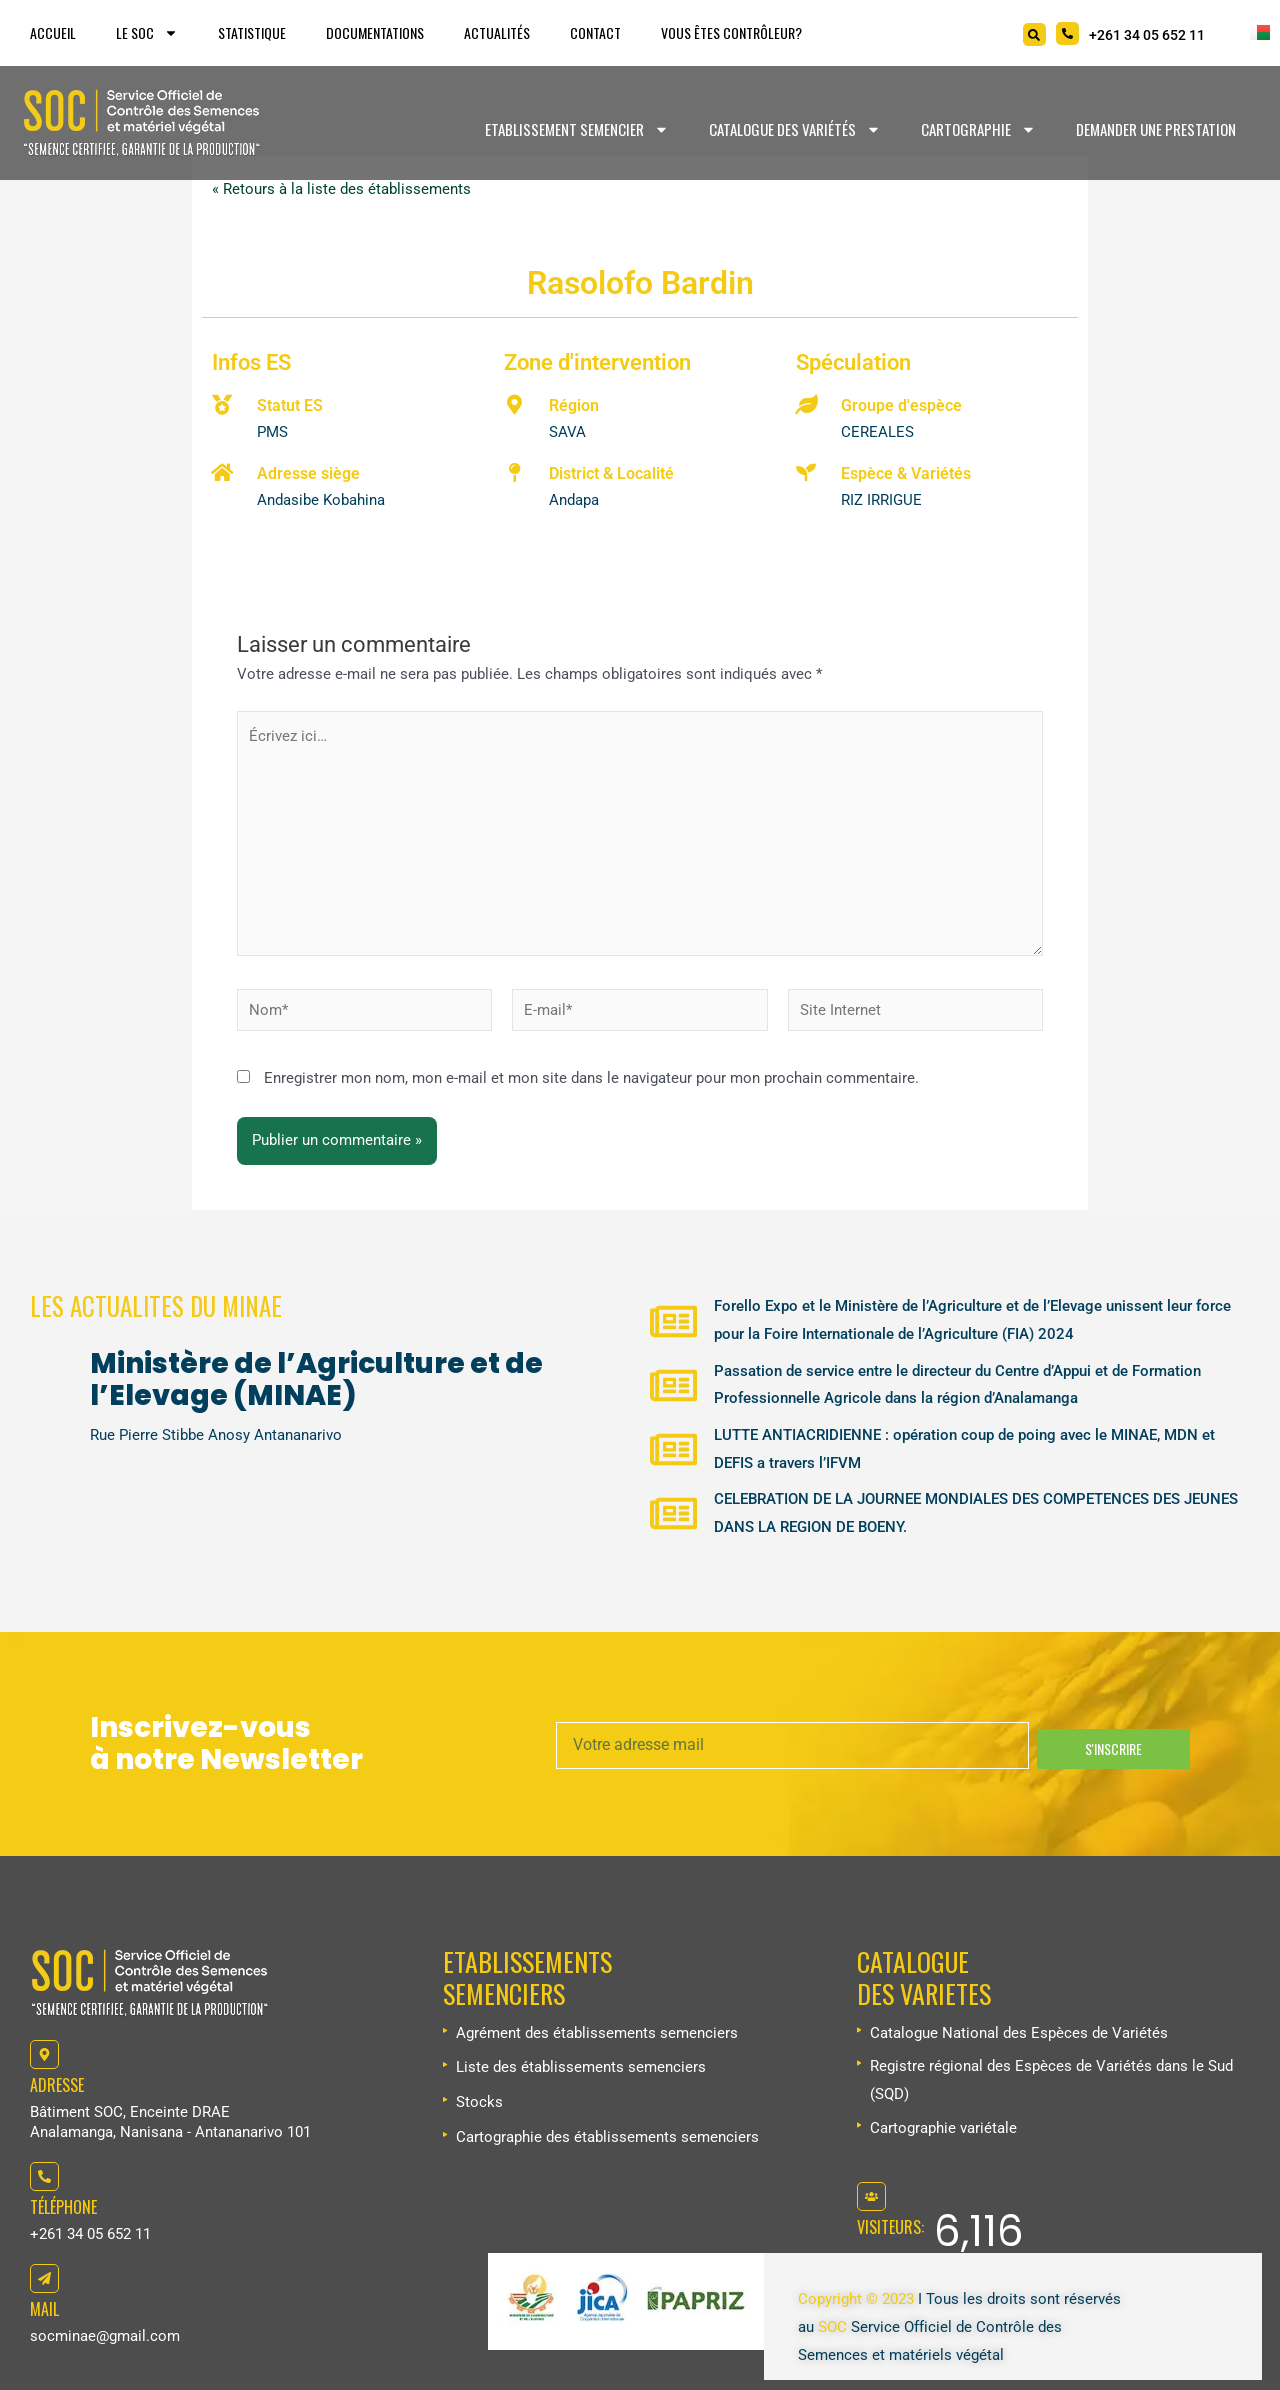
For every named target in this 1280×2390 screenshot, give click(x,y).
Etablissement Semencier (577, 129)
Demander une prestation (1156, 129)
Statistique (252, 32)
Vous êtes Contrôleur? (731, 32)
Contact (595, 32)
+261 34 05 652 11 (90, 2234)
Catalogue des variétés (795, 129)
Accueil (53, 32)
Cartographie (978, 129)
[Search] (1034, 34)
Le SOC (147, 33)
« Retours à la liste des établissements (341, 189)
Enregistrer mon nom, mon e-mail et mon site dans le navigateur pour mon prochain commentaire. (591, 1080)
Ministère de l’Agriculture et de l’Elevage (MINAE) (316, 1378)
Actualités (497, 32)
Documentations (375, 32)
